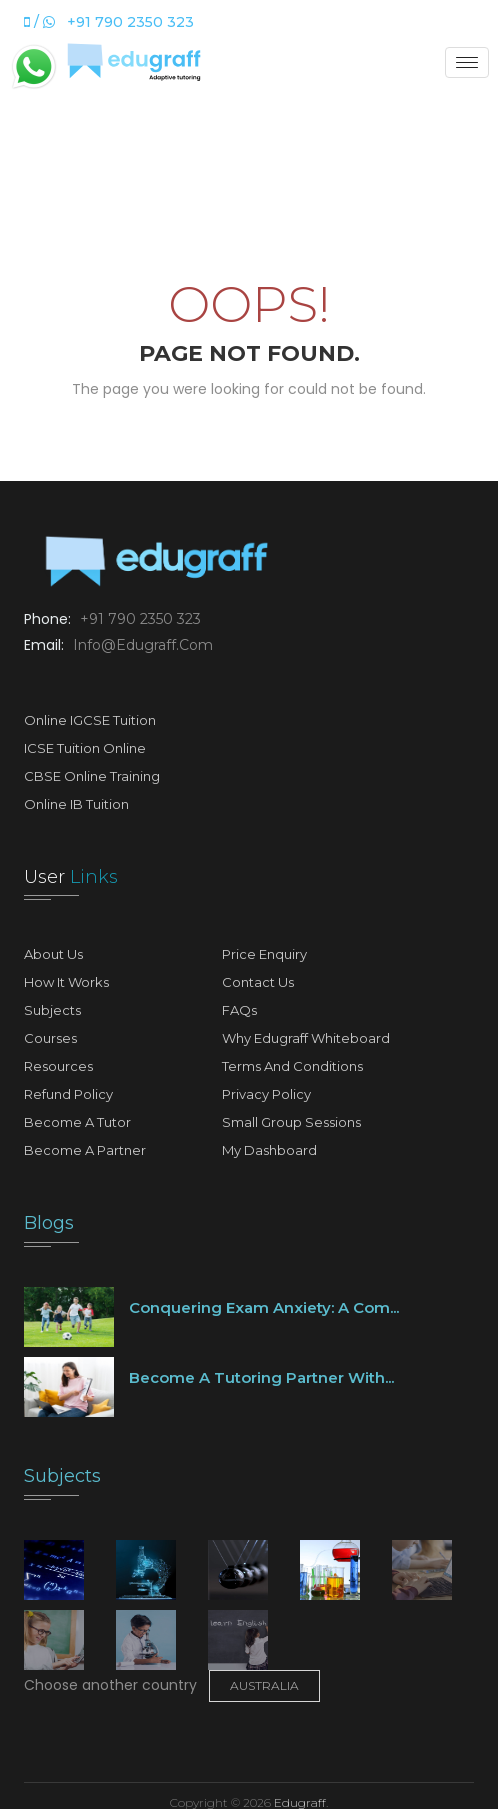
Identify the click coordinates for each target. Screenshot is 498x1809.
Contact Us (258, 982)
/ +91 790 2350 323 (109, 22)
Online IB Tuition (76, 804)
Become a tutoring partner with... (261, 1377)
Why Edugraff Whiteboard (306, 1038)
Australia (264, 1685)
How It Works (66, 982)
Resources (58, 1066)
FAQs (239, 1010)
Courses (50, 1038)
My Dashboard (269, 1150)
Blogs (49, 1223)
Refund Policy (68, 1094)
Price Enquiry (264, 954)
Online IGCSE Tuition (90, 720)
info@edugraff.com (141, 645)
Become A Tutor (77, 1122)
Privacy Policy (266, 1094)
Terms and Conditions (292, 1066)
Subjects (52, 1010)
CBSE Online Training (92, 776)
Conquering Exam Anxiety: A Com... (264, 1307)
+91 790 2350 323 (138, 619)
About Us (53, 954)
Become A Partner (85, 1150)
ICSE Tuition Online (85, 748)
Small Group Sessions (291, 1122)
